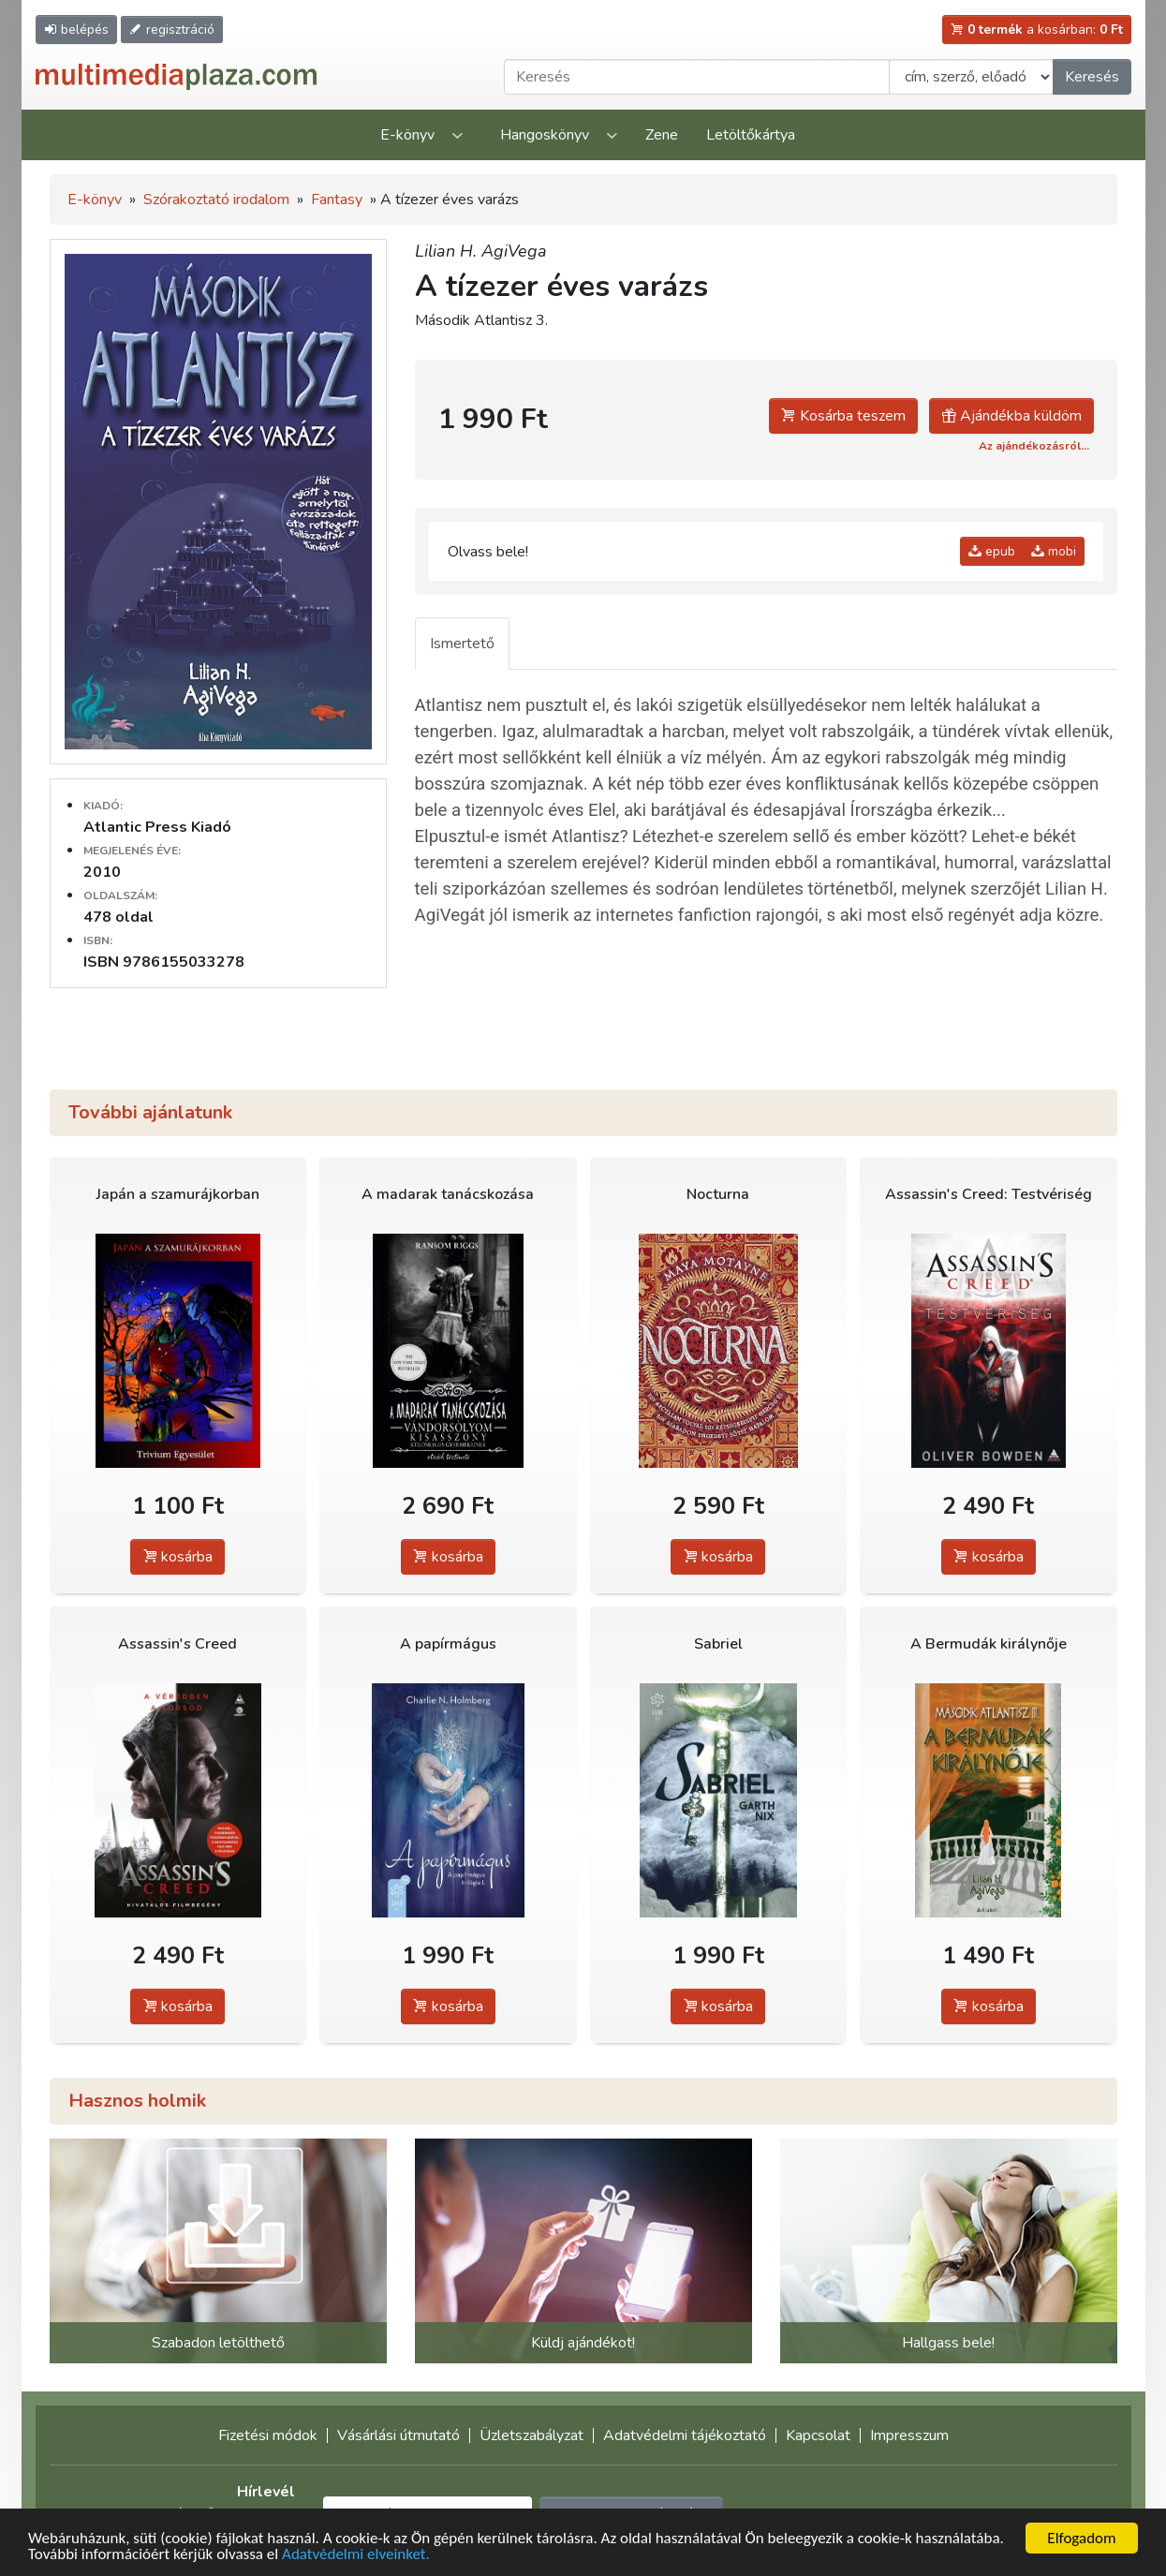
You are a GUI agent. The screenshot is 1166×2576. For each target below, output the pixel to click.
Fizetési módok (267, 2435)
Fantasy (336, 199)
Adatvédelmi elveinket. (356, 2555)
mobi (1053, 551)
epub (991, 551)
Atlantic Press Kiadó (157, 827)
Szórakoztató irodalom (216, 199)
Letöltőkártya (750, 135)
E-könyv (407, 135)
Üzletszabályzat (531, 2435)
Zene (661, 135)
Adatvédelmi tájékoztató (684, 2435)
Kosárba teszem (843, 416)
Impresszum (909, 2435)
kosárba (177, 1557)
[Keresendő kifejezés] (697, 77)
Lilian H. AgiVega (481, 251)
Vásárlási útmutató (398, 2435)
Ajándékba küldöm (1011, 416)
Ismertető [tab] (462, 643)
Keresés (1092, 77)
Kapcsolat (818, 2435)
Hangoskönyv (544, 135)
